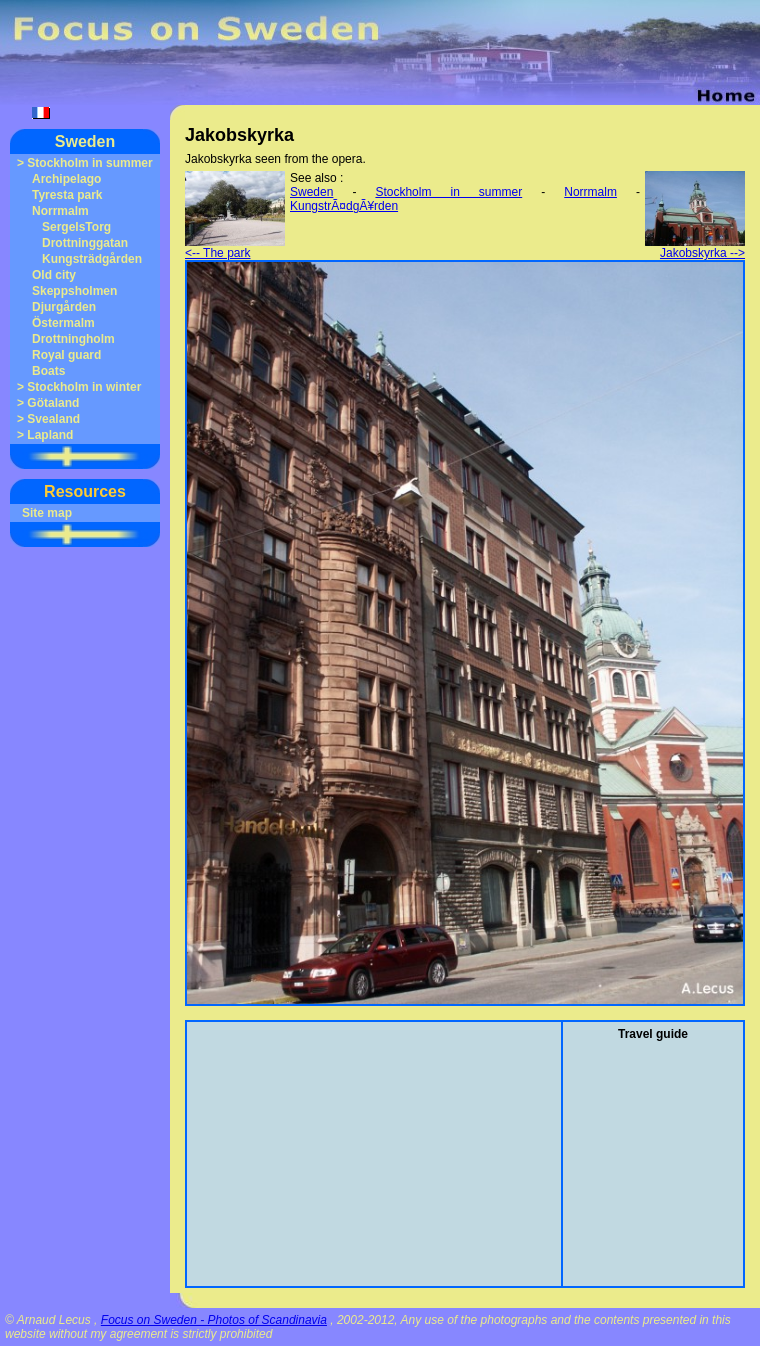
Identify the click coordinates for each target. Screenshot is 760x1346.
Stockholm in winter (84, 387)
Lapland (50, 435)
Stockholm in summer (89, 163)
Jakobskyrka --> (695, 247)
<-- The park (235, 247)
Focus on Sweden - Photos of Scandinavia (214, 1320)
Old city (54, 275)
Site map (47, 513)
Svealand (53, 419)
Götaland (53, 403)
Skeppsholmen (74, 291)
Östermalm (63, 323)
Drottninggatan (85, 243)
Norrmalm (60, 211)
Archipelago (66, 179)
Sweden (85, 141)
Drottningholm (73, 339)
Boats (48, 371)
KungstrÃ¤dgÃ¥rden (344, 206)
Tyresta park (67, 195)
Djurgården (64, 307)
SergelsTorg (76, 227)
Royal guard (66, 355)
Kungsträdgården (92, 259)
